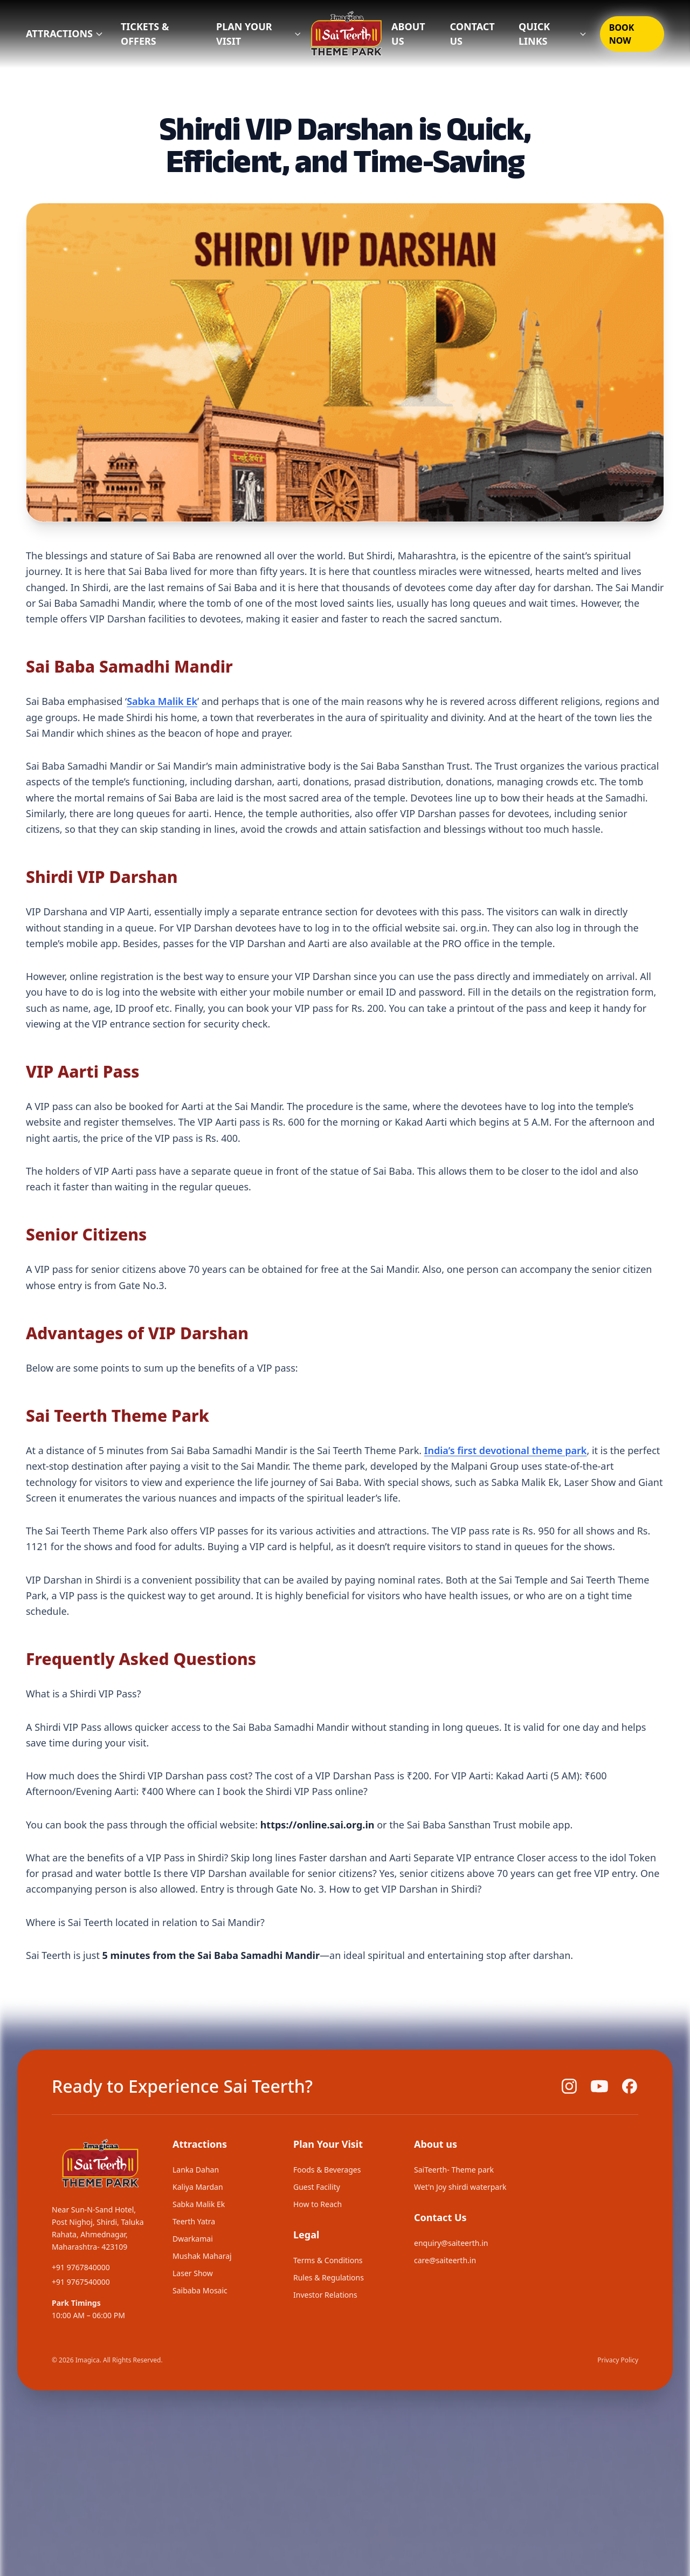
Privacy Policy (617, 2360)
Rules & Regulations (328, 2277)
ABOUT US (408, 33)
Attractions (65, 33)
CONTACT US (472, 33)
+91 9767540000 (81, 2282)
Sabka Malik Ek (162, 701)
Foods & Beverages (327, 2169)
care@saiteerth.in (445, 2260)
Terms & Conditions (328, 2260)
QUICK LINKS (553, 33)
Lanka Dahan (195, 2169)
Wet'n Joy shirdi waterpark (460, 2187)
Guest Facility (316, 2187)
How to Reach (317, 2204)
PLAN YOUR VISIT (258, 33)
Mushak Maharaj (202, 2256)
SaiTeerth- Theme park (454, 2169)
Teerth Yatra (193, 2221)
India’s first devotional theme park (505, 1450)
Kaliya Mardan (197, 2187)
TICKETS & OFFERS (145, 33)
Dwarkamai (192, 2239)
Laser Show (192, 2273)
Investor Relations (325, 2295)
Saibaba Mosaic (199, 2290)
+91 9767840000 (81, 2267)
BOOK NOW (621, 34)
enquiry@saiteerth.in (451, 2243)
